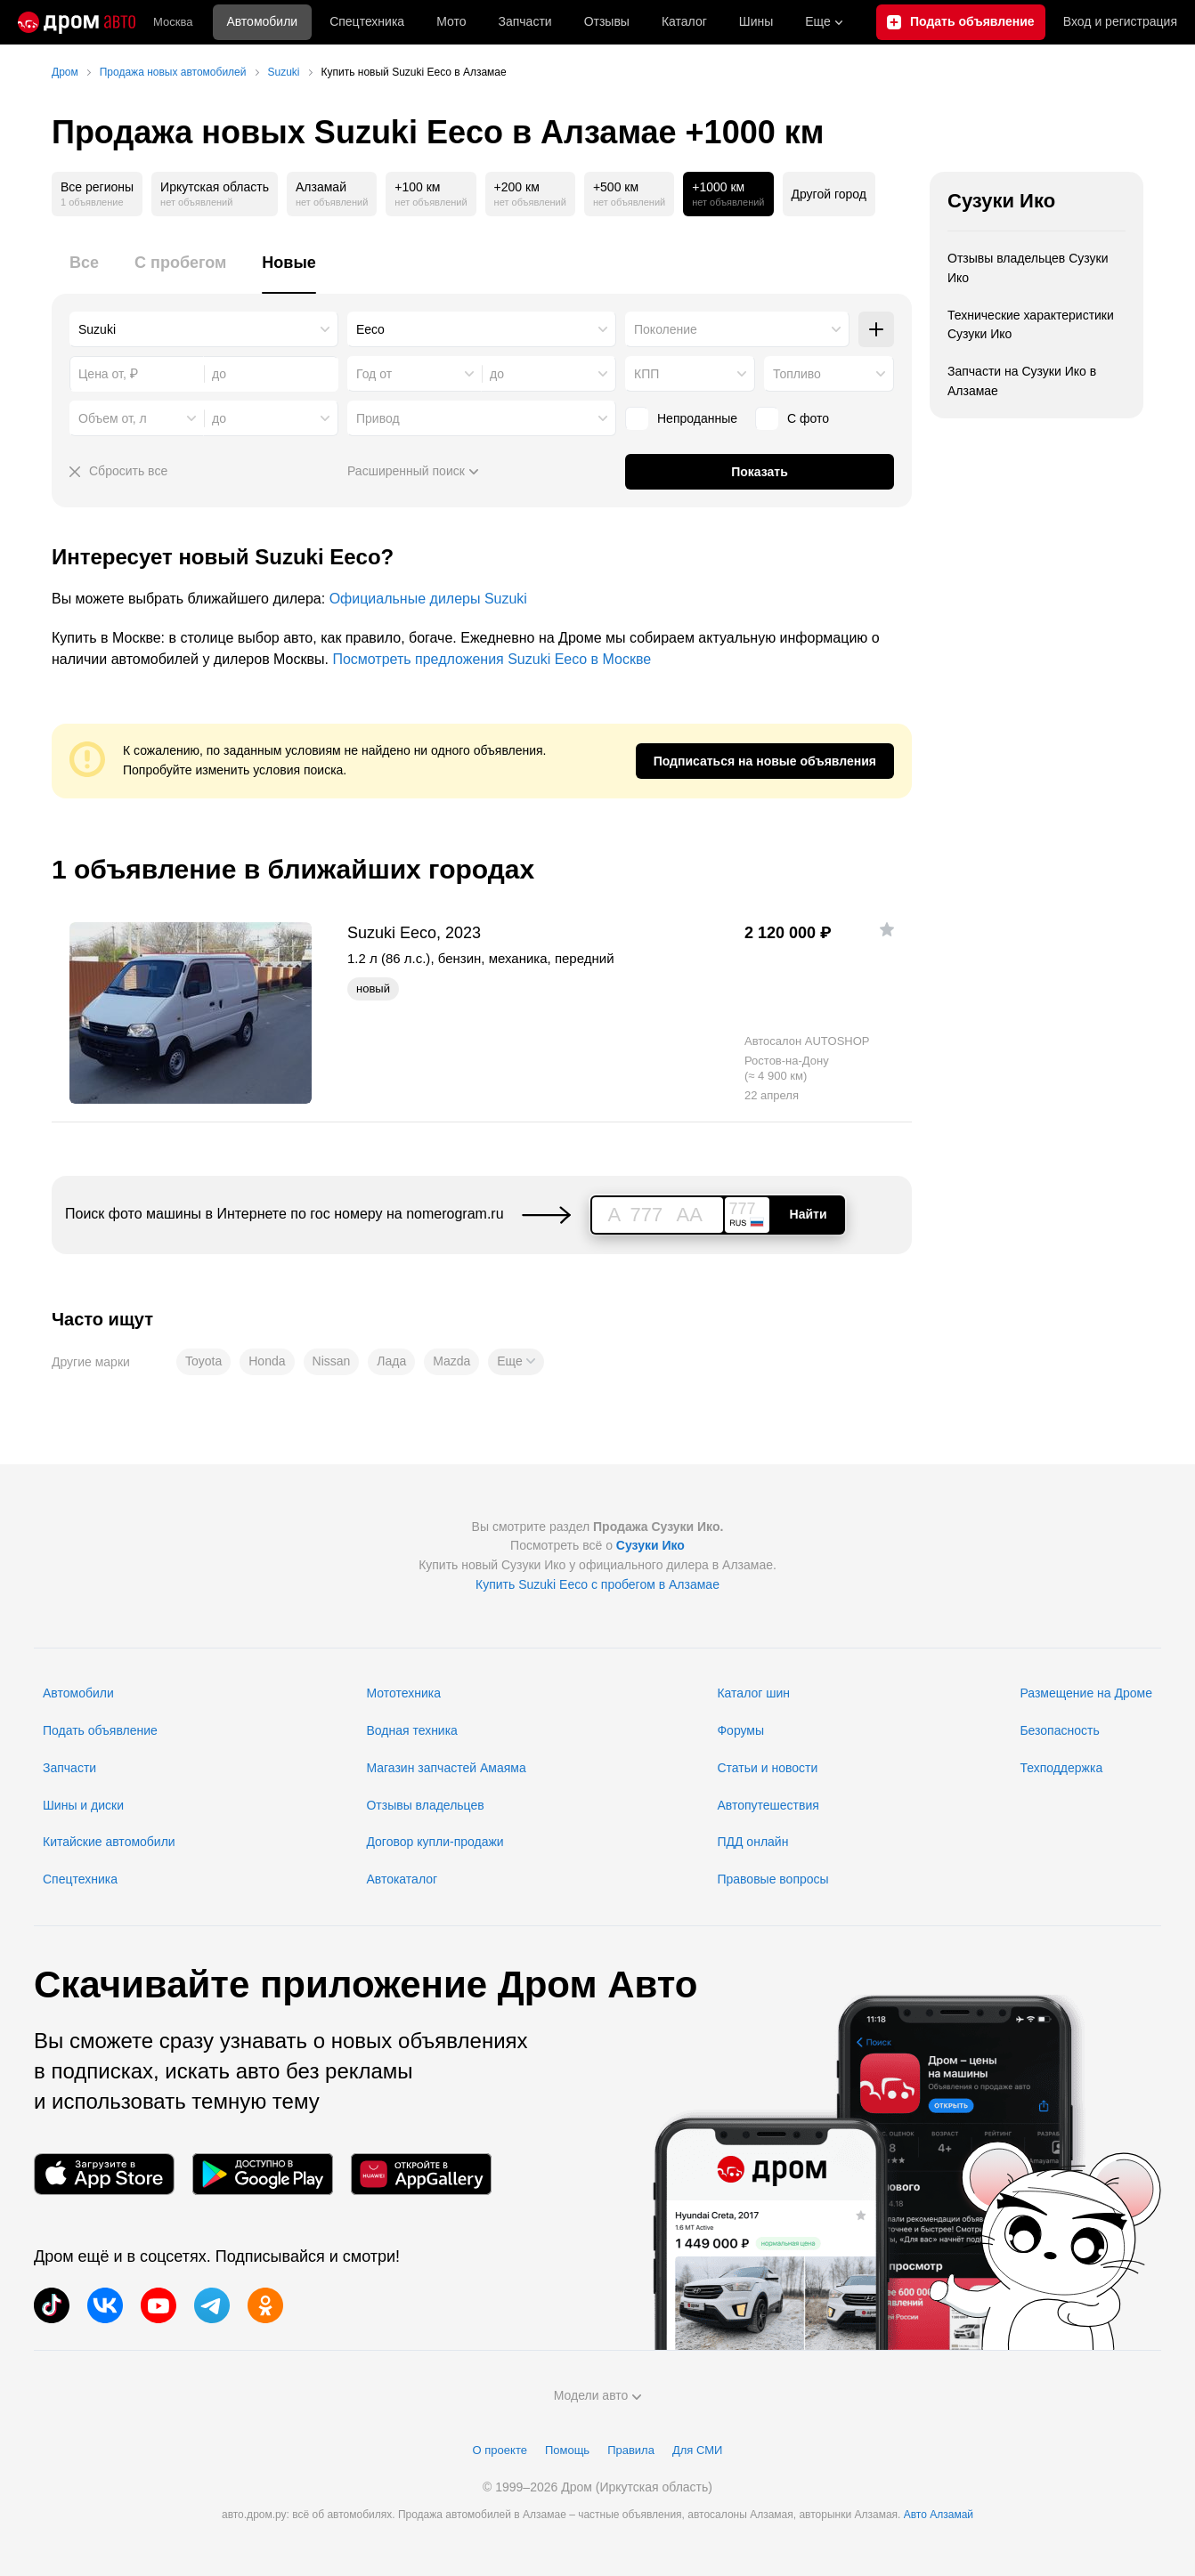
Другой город (829, 194)
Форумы (740, 1730)
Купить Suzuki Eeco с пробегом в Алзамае (597, 1584)
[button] (515, 1362)
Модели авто (598, 2395)
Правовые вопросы (772, 1879)
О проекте (500, 2450)
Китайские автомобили (109, 1842)
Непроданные (681, 418)
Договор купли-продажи (434, 1842)
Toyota (203, 1361)
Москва (172, 21)
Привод (378, 418)
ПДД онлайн (752, 1842)
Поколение (665, 329)
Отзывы (607, 21)
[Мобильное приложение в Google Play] (262, 2174)
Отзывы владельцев (425, 1805)
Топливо (797, 374)
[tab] (84, 273)
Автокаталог (401, 1879)
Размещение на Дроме (1086, 1693)
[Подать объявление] (960, 22)
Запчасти (524, 21)
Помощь (567, 2450)
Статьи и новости (767, 1768)
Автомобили (261, 21)
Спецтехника (80, 1879)
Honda (266, 1361)
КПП (646, 374)
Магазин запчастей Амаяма (445, 1768)
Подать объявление (100, 1730)
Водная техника (411, 1730)
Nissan (332, 1361)
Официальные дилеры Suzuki (428, 598)
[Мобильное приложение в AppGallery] (421, 2174)
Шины (756, 21)
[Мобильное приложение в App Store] (104, 2174)
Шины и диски (83, 1805)
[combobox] (203, 329)
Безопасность (1059, 1730)
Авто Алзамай (938, 2514)
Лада (391, 1361)
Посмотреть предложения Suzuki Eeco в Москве (491, 659)
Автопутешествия (767, 1805)
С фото (792, 418)
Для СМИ (697, 2450)
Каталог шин (753, 1693)
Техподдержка (1061, 1768)
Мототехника (403, 1693)
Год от (374, 374)
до (497, 374)
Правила (630, 2450)
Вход (1120, 22)
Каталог (684, 21)
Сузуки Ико (1001, 201)
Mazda (451, 1361)
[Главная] (76, 22)
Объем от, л (112, 418)
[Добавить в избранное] (887, 929)
